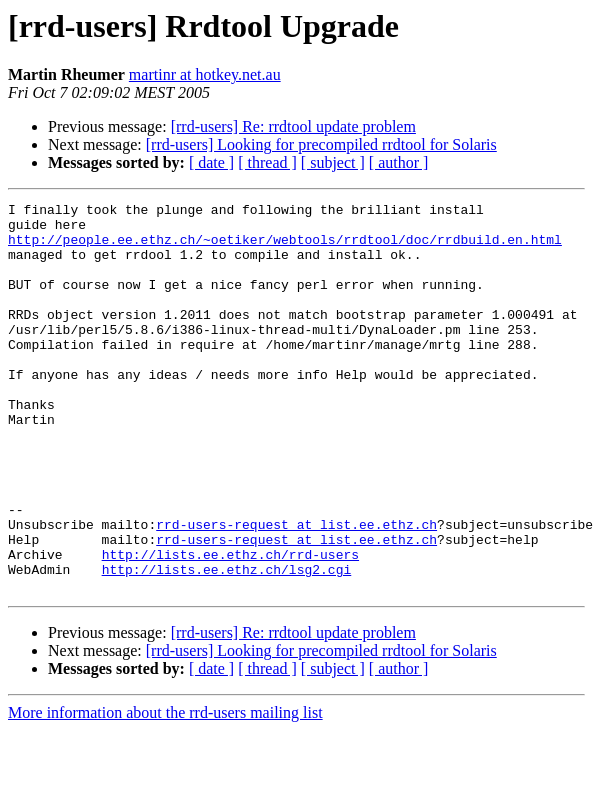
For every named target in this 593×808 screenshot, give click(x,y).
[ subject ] (333, 162)
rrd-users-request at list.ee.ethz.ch (296, 590)
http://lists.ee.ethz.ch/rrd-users (230, 626)
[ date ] (211, 162)
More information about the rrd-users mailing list (165, 790)
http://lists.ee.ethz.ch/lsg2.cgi (227, 644)
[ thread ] (267, 162)
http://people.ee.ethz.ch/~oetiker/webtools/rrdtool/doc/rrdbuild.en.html (285, 248)
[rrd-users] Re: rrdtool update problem (293, 126)
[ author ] (399, 162)
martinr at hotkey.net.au (205, 74)
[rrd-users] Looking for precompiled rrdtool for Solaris (321, 144)
